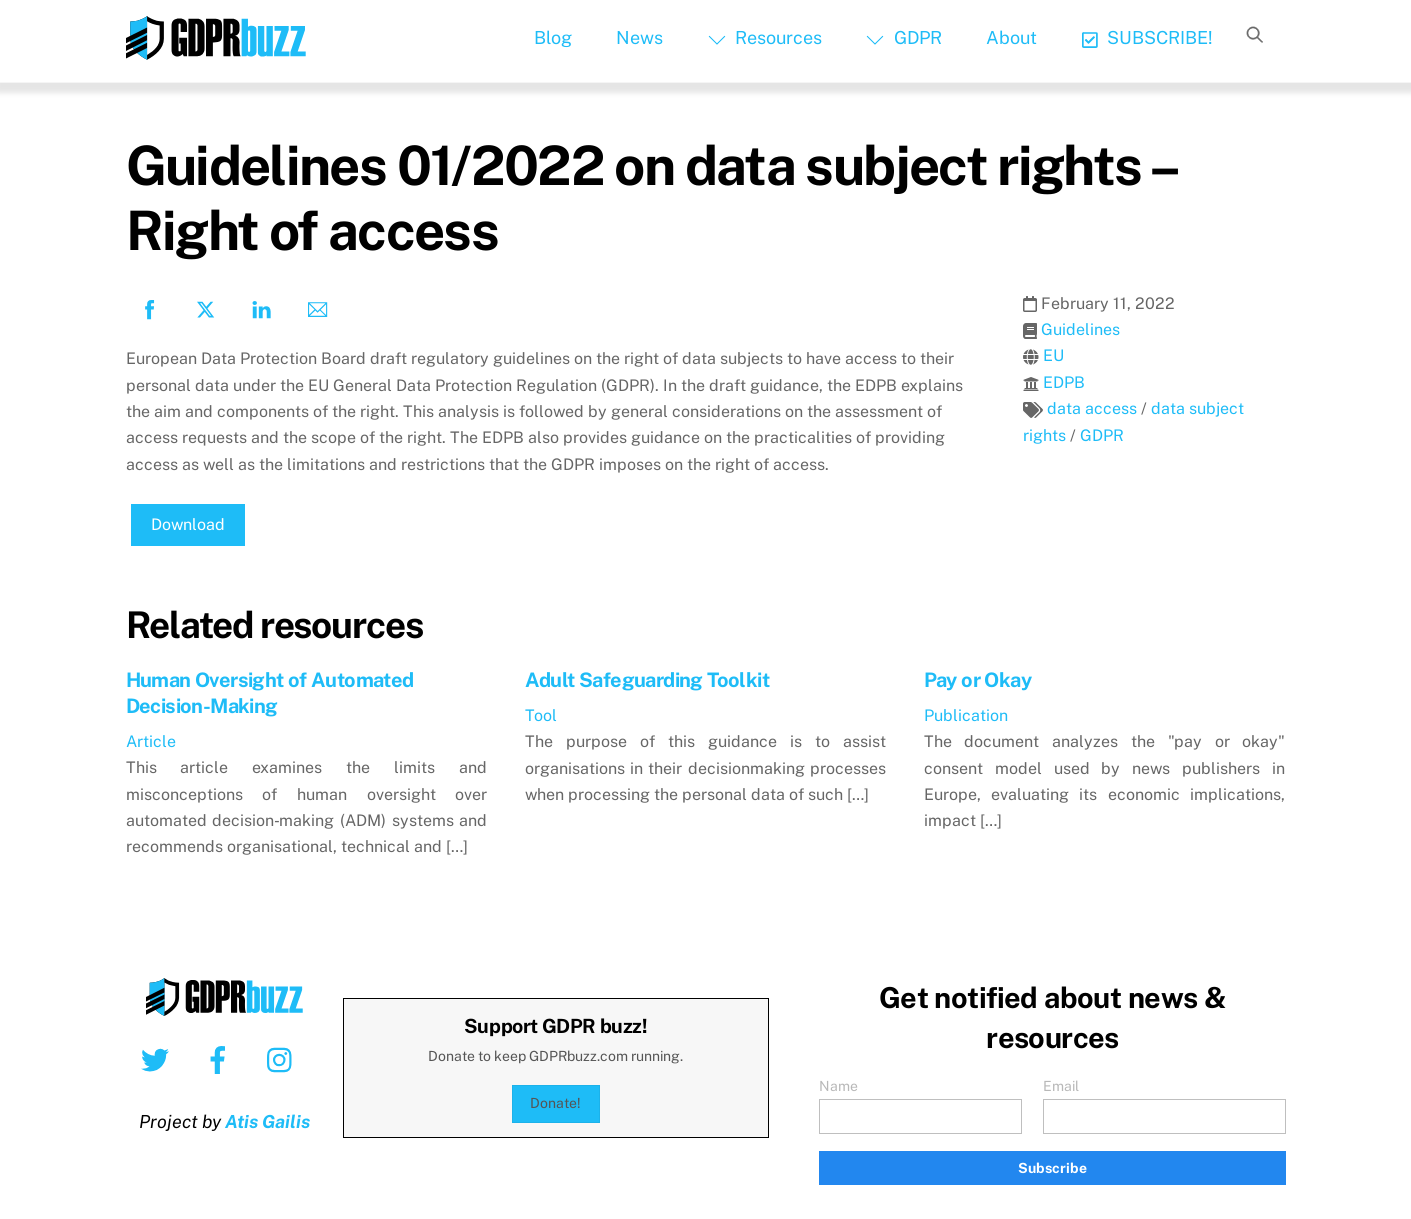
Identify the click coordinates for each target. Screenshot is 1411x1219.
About (1011, 37)
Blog (553, 37)
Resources (765, 37)
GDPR (903, 37)
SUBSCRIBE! (1147, 37)
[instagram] (284, 1059)
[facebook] (221, 1059)
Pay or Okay (977, 680)
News (639, 37)
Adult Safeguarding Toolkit (647, 680)
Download (188, 524)
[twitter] (158, 1059)
